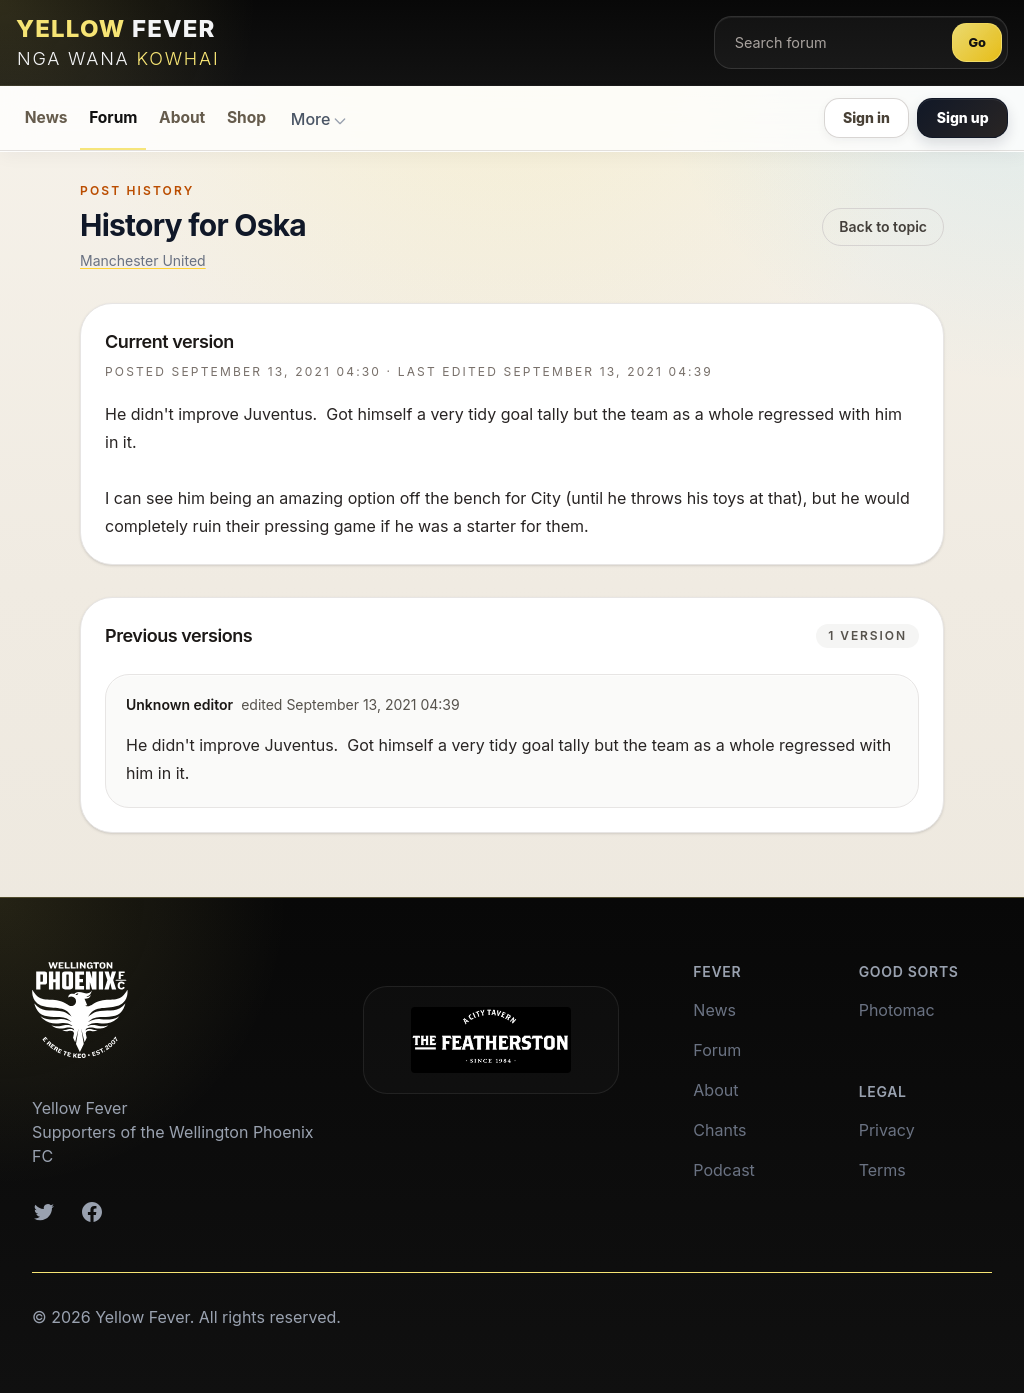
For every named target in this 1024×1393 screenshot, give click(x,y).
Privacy (887, 1130)
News (46, 117)
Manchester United (143, 260)
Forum (113, 117)
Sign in (866, 117)
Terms (882, 1170)
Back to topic (883, 226)
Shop (246, 117)
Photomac (897, 1010)
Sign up (963, 117)
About (182, 117)
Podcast (723, 1170)
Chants (719, 1130)
